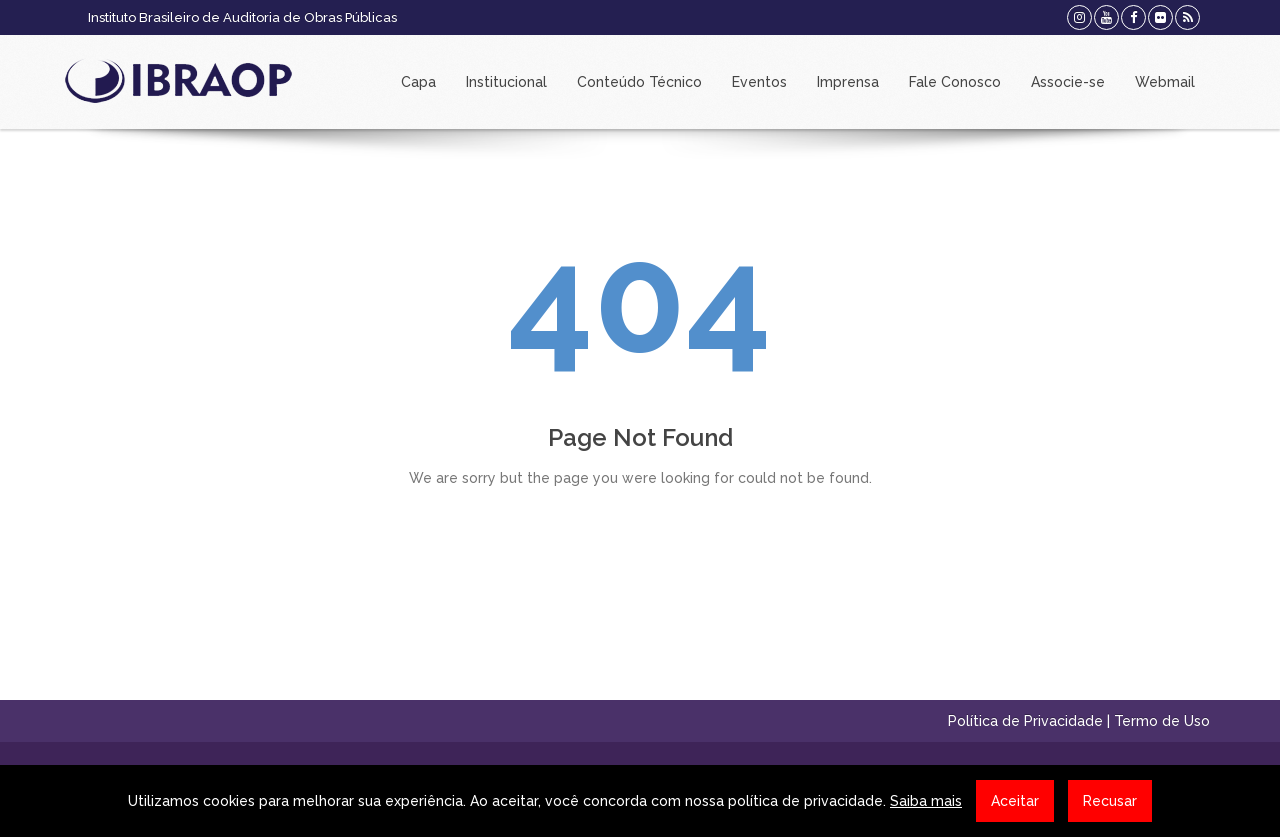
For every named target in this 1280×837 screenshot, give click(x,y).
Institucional (506, 82)
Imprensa (848, 82)
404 (640, 299)
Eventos (759, 82)
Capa (418, 82)
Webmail (1165, 82)
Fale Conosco (955, 82)
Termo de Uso (1162, 721)
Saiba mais (926, 801)
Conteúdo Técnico (639, 82)
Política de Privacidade (1025, 721)
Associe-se (1068, 82)
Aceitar (1015, 801)
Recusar (1110, 801)
